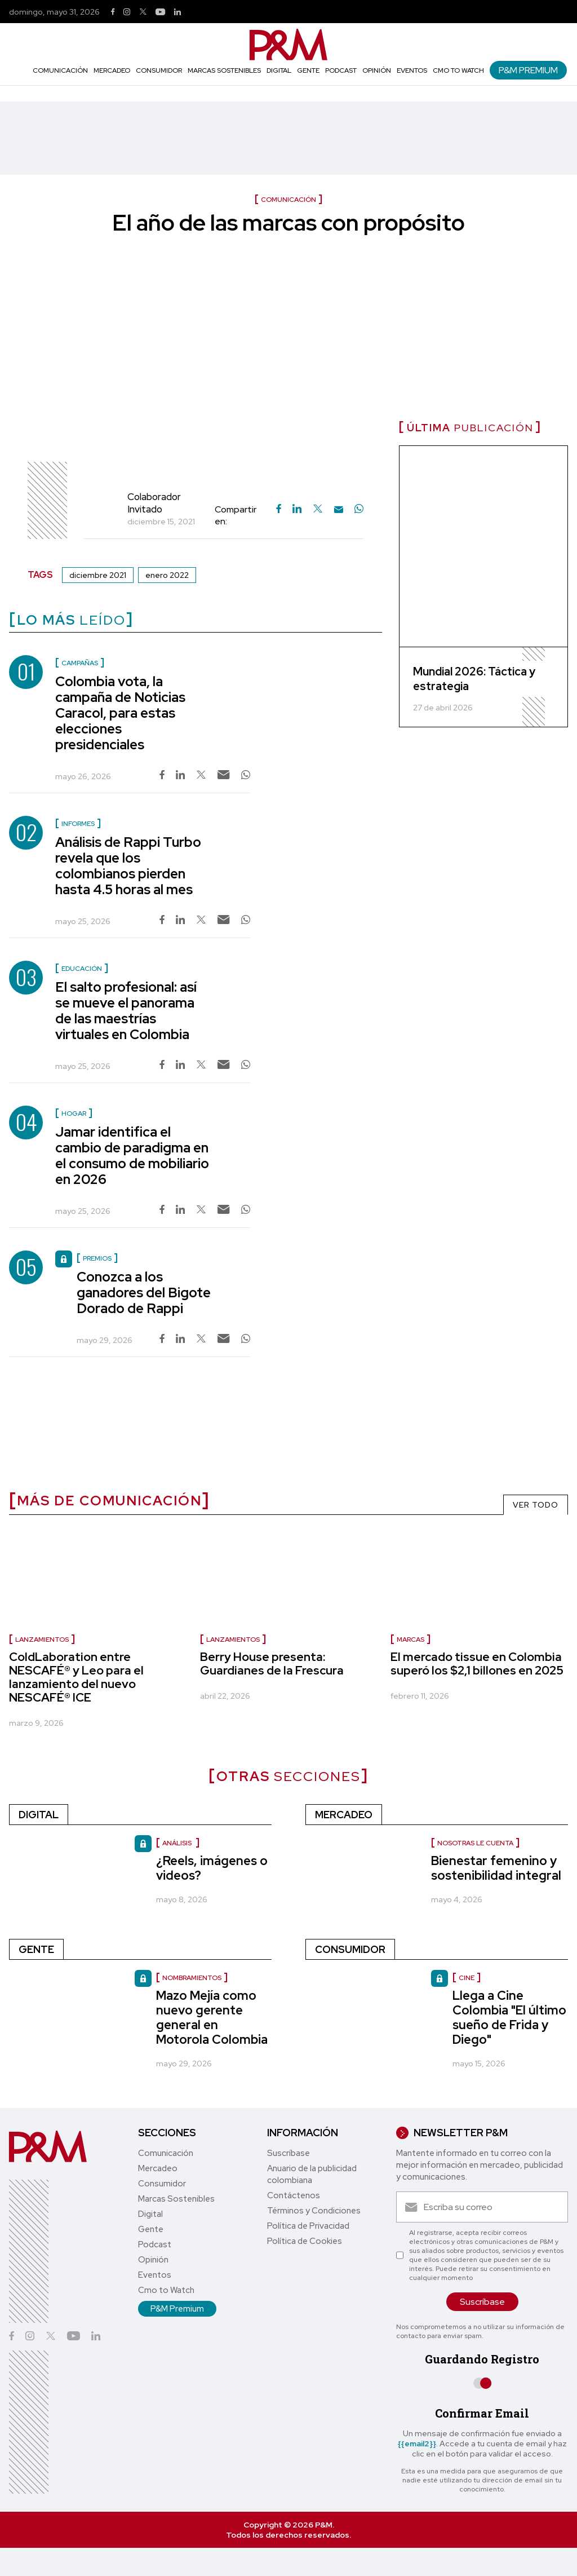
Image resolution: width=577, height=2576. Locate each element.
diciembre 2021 (97, 575)
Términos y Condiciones (314, 2210)
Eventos (412, 70)
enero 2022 (167, 575)
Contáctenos (293, 2195)
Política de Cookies (304, 2241)
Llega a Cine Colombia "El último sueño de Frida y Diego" (509, 2017)
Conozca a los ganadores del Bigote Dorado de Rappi (144, 1292)
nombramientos (191, 1977)
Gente (308, 70)
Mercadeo (112, 70)
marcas (410, 1639)
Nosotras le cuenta (475, 1843)
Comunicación (60, 70)
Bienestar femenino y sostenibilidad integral (496, 1868)
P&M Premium (528, 70)
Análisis (177, 1843)
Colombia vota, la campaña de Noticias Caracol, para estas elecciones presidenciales (120, 713)
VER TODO (535, 1505)
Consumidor (159, 70)
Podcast (341, 70)
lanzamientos (42, 1639)
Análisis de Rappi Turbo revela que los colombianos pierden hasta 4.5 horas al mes (128, 865)
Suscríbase (288, 2153)
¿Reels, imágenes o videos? (212, 1868)
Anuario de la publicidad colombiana (312, 2174)
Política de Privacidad (308, 2226)
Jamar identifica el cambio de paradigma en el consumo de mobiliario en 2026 (132, 1155)
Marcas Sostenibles (224, 70)
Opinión (376, 70)
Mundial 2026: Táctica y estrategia (474, 678)
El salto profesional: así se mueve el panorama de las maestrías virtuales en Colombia (126, 1010)
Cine (466, 1977)
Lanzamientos (233, 1639)
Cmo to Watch (458, 70)
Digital (279, 70)
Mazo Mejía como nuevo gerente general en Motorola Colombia (212, 2017)
